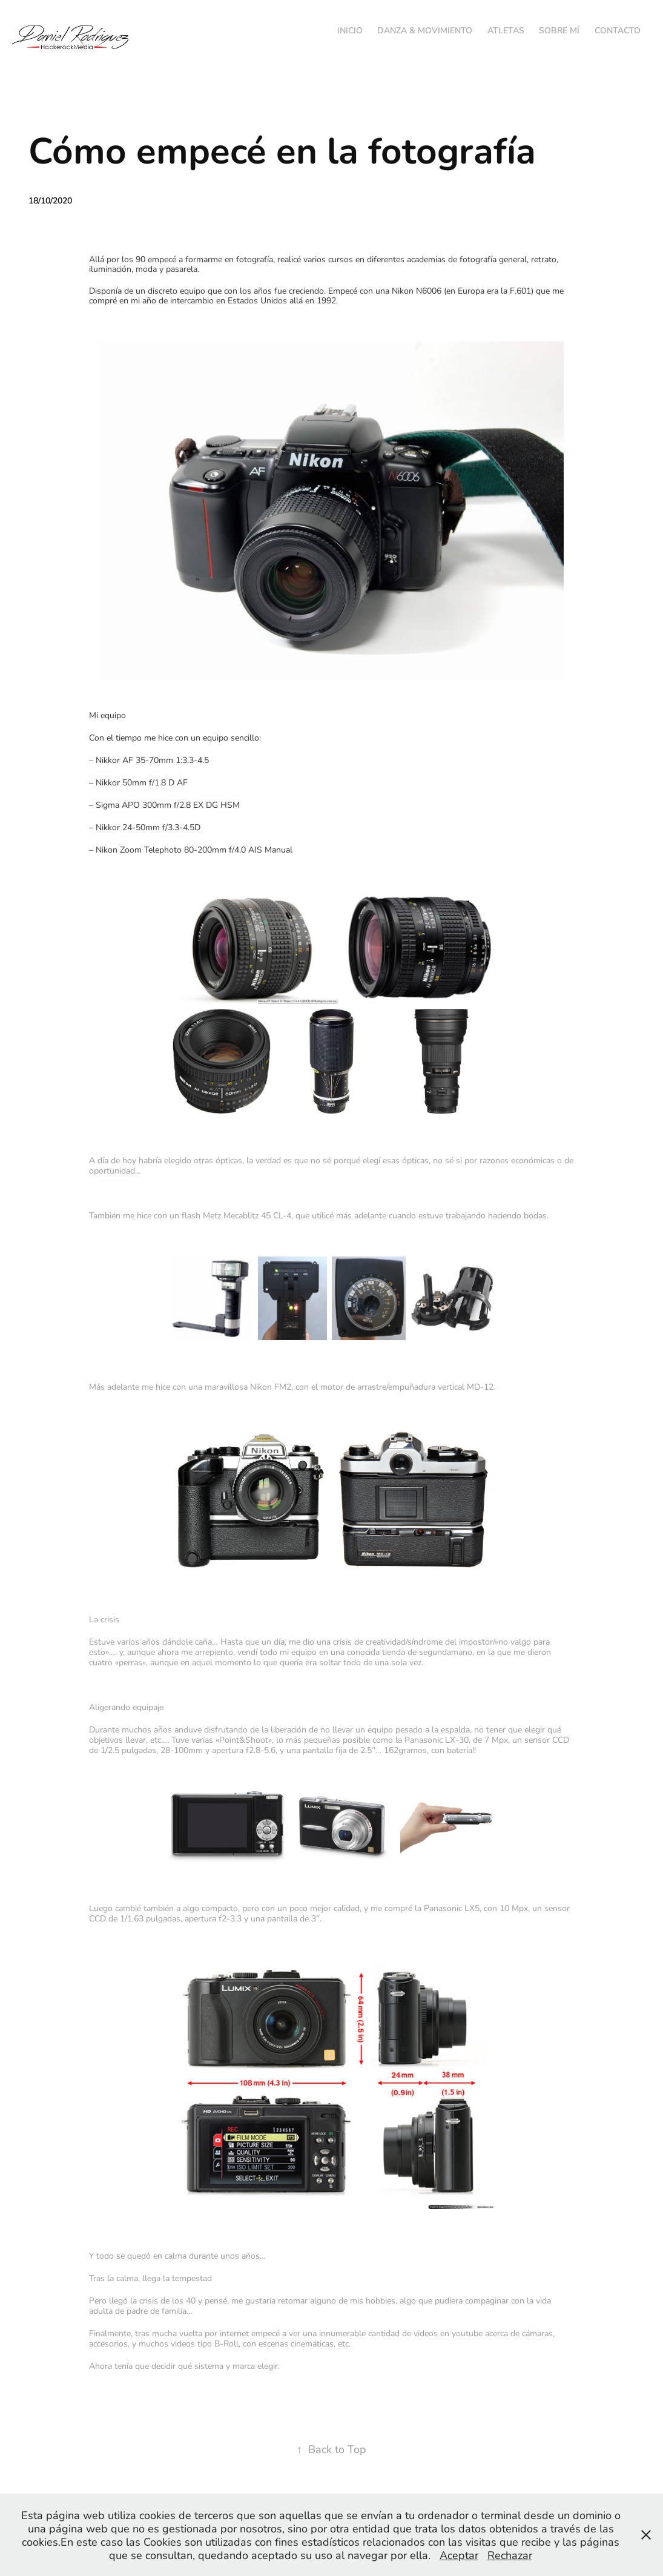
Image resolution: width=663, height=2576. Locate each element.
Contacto (618, 30)
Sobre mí (559, 30)
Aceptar (459, 2555)
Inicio (350, 30)
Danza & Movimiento (424, 30)
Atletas (505, 30)
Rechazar (509, 2555)
